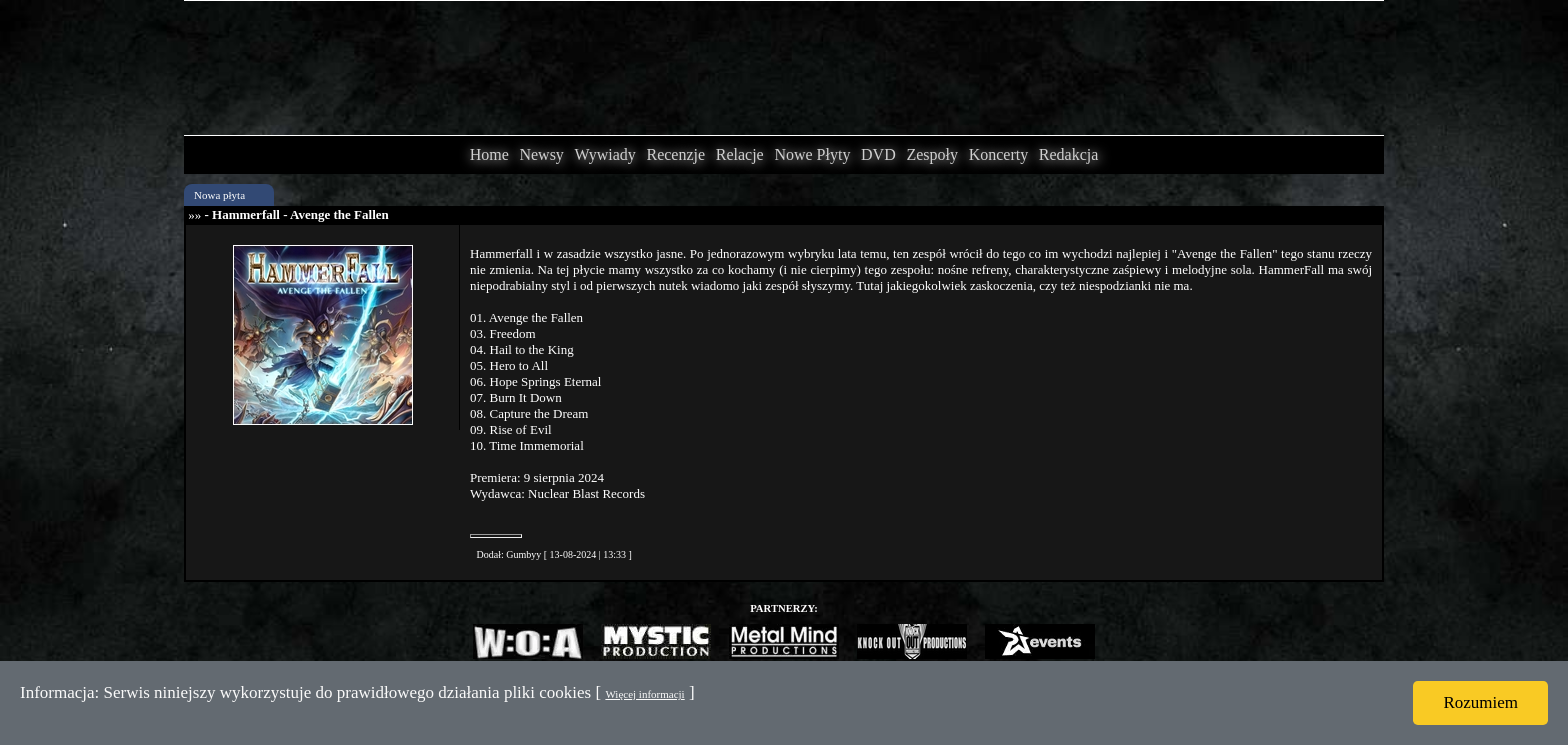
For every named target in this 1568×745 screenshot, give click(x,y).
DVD (878, 154)
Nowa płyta (219, 195)
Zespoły (932, 154)
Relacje (740, 154)
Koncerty (999, 154)
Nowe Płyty (812, 154)
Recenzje (675, 154)
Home (489, 154)
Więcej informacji (644, 694)
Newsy (541, 154)
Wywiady (605, 154)
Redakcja (1069, 154)
